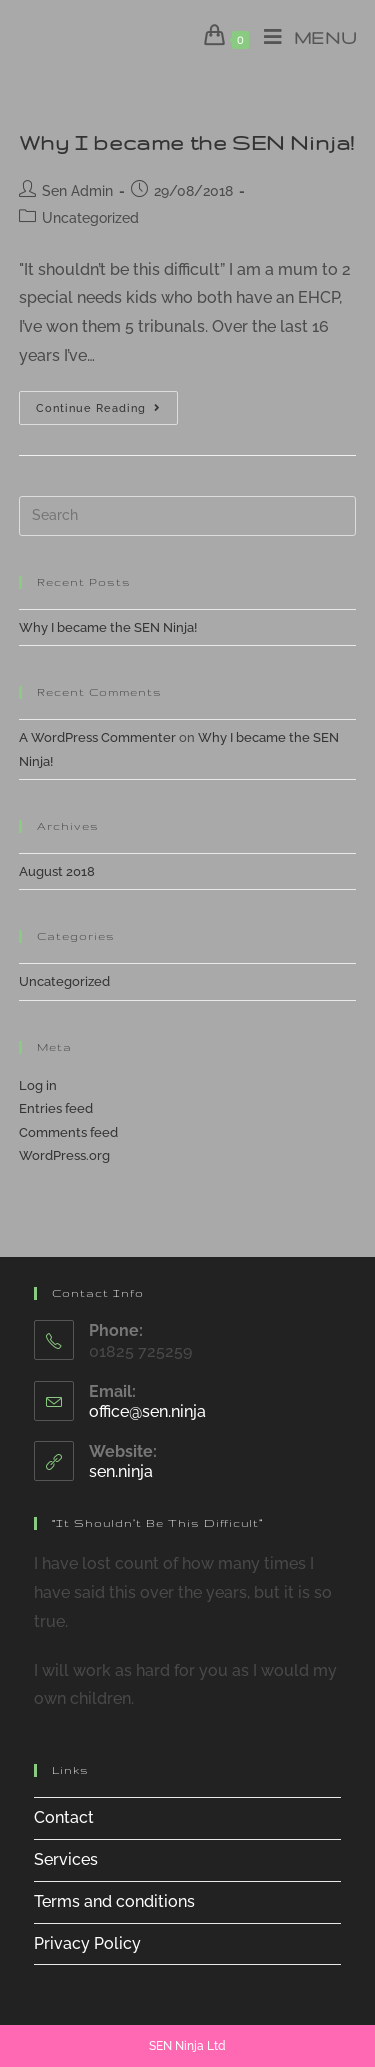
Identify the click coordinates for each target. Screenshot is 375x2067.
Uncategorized (90, 218)
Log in (38, 1085)
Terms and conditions (114, 1901)
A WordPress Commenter (97, 737)
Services (66, 1859)
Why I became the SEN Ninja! (187, 142)
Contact (64, 1817)
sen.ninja (121, 1471)
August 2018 (57, 871)
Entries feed (56, 1108)
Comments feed (68, 1132)
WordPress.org (64, 1155)
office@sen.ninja (147, 1411)
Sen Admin (77, 191)
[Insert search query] (188, 516)
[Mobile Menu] (303, 38)
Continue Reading (107, 412)
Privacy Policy (87, 1943)
